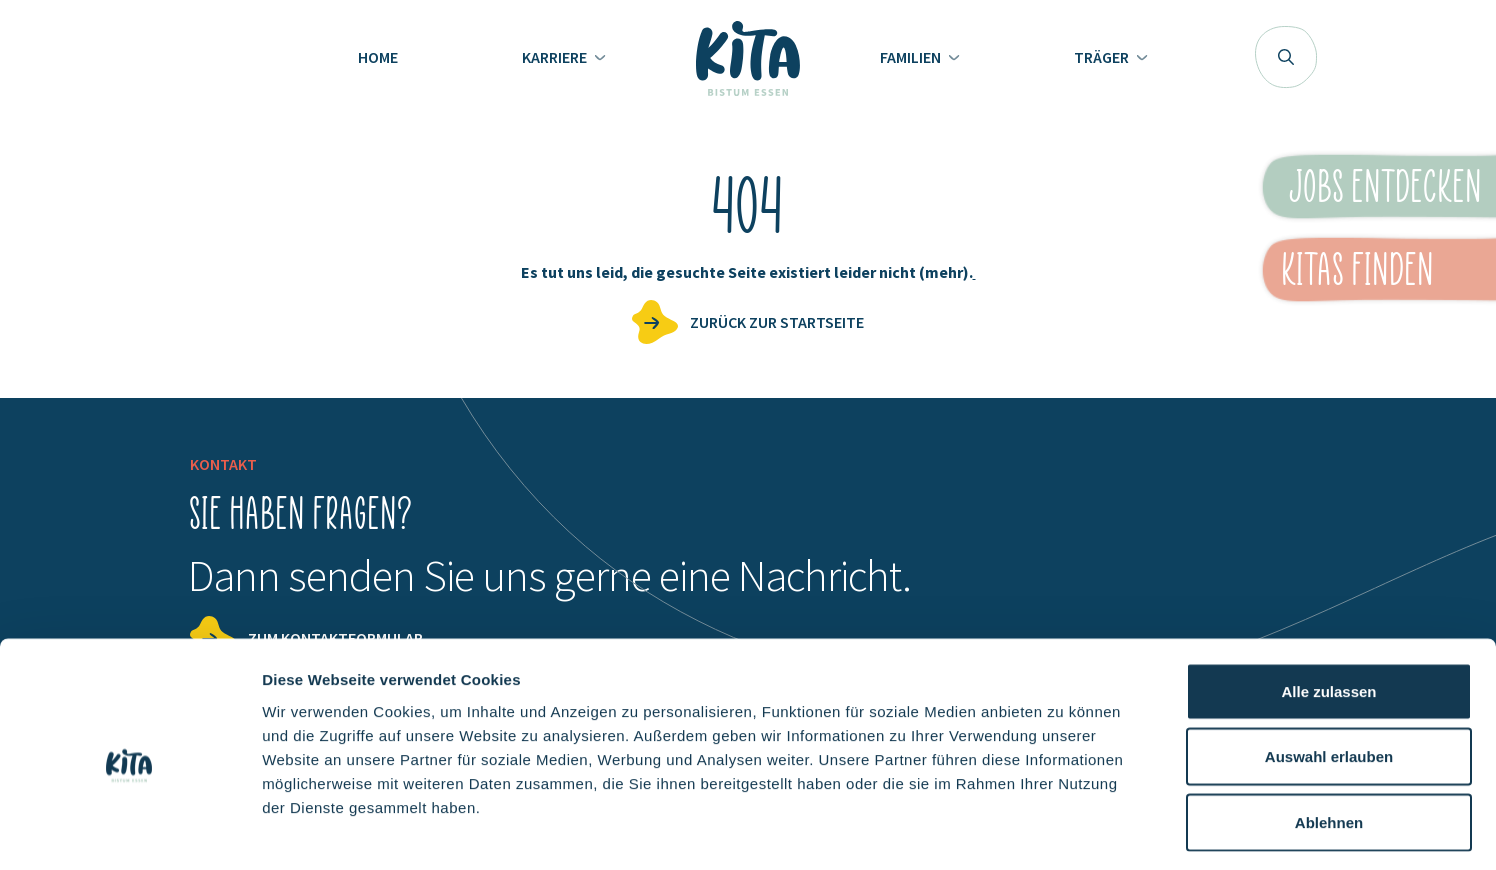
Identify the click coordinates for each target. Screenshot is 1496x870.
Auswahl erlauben (1329, 673)
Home (378, 57)
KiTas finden (1357, 269)
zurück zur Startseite (777, 322)
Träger (1103, 57)
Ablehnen (1329, 738)
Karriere (556, 57)
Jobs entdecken (1386, 186)
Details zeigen (1063, 830)
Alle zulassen (1328, 607)
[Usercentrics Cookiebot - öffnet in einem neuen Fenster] (129, 831)
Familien (912, 57)
